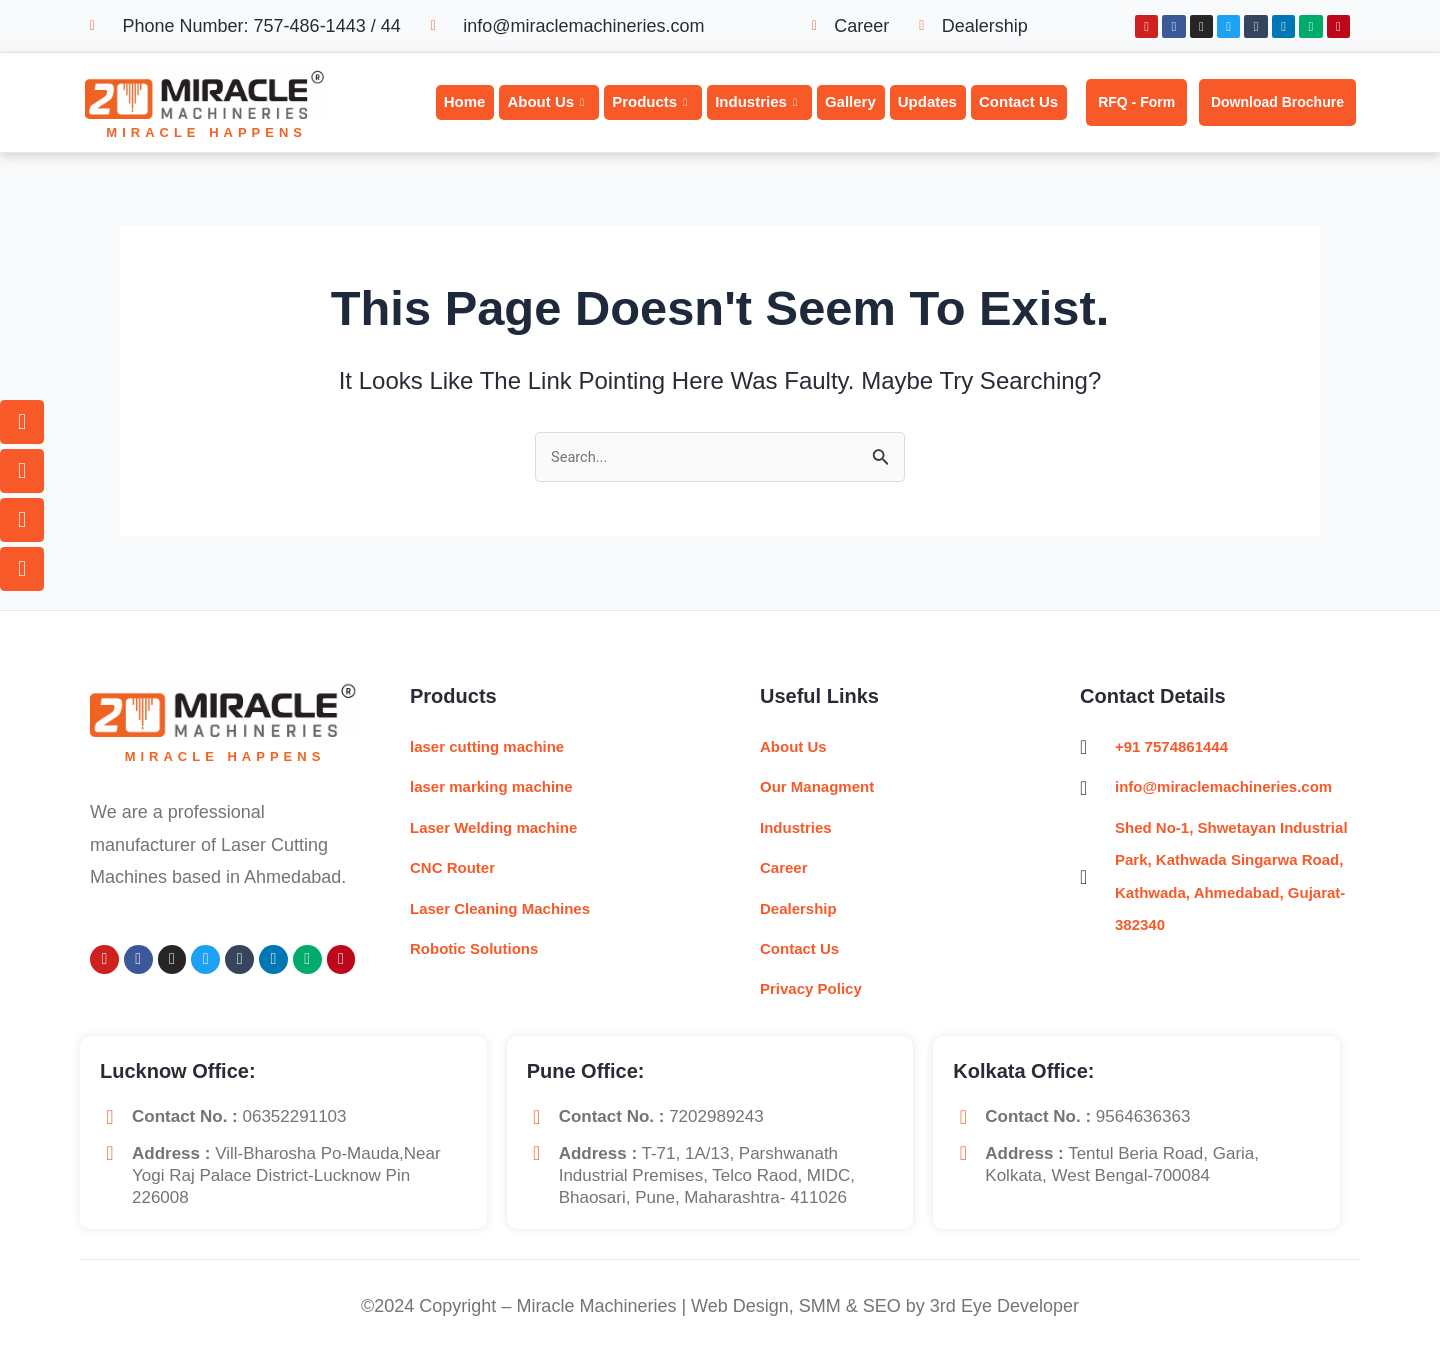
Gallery (850, 101)
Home (465, 101)
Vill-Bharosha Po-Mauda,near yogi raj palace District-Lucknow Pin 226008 (286, 1175)
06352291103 (295, 1116)
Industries (756, 102)
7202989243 (716, 1116)
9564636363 (1143, 1116)
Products (649, 102)
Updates (927, 101)
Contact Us (1018, 101)
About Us (545, 102)
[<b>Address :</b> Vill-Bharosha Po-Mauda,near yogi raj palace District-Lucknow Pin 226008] (110, 1153)
